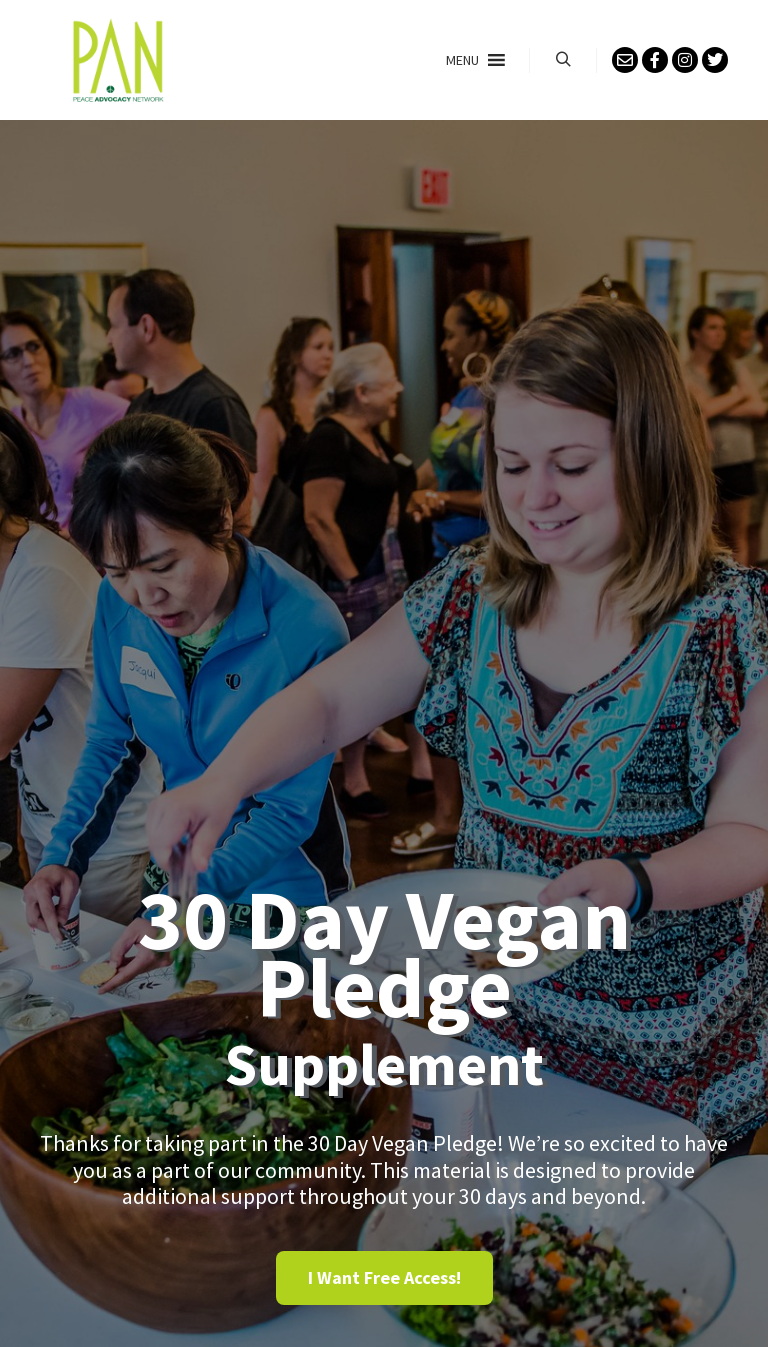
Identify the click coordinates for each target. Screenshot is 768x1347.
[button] (462, 60)
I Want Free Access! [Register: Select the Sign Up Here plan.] (384, 1277)
